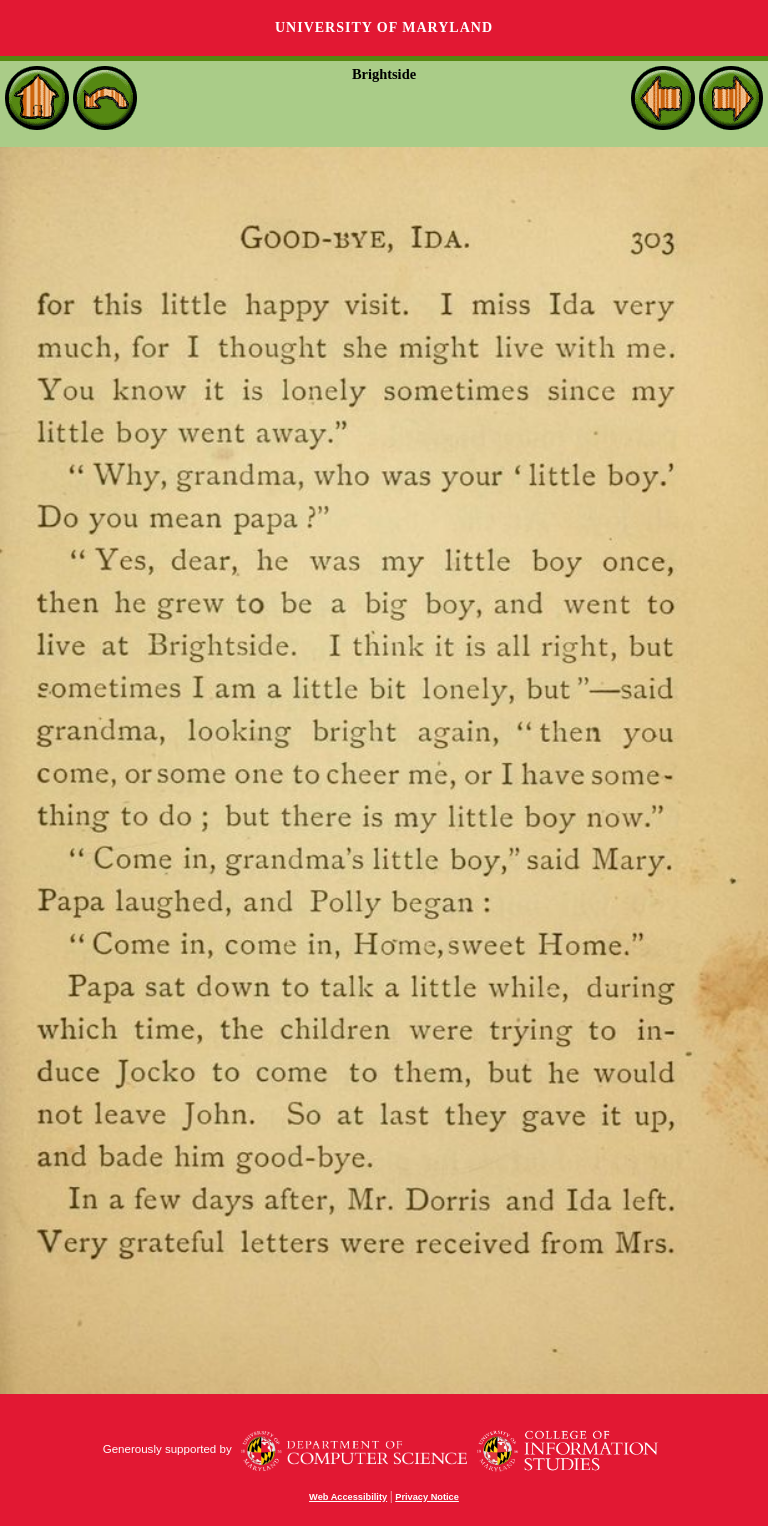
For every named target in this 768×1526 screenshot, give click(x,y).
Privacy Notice (427, 1497)
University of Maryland (384, 27)
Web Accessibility (348, 1497)
